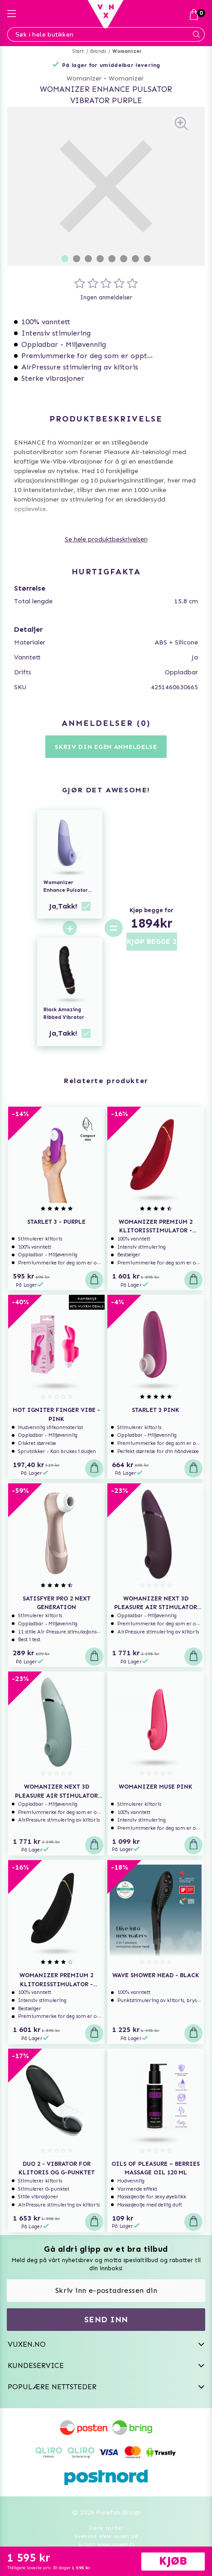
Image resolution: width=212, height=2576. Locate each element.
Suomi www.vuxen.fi (106, 2544)
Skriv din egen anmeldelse (106, 747)
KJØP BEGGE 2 (152, 941)
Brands (98, 51)
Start (78, 51)
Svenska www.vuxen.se (106, 2536)
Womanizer (127, 51)
